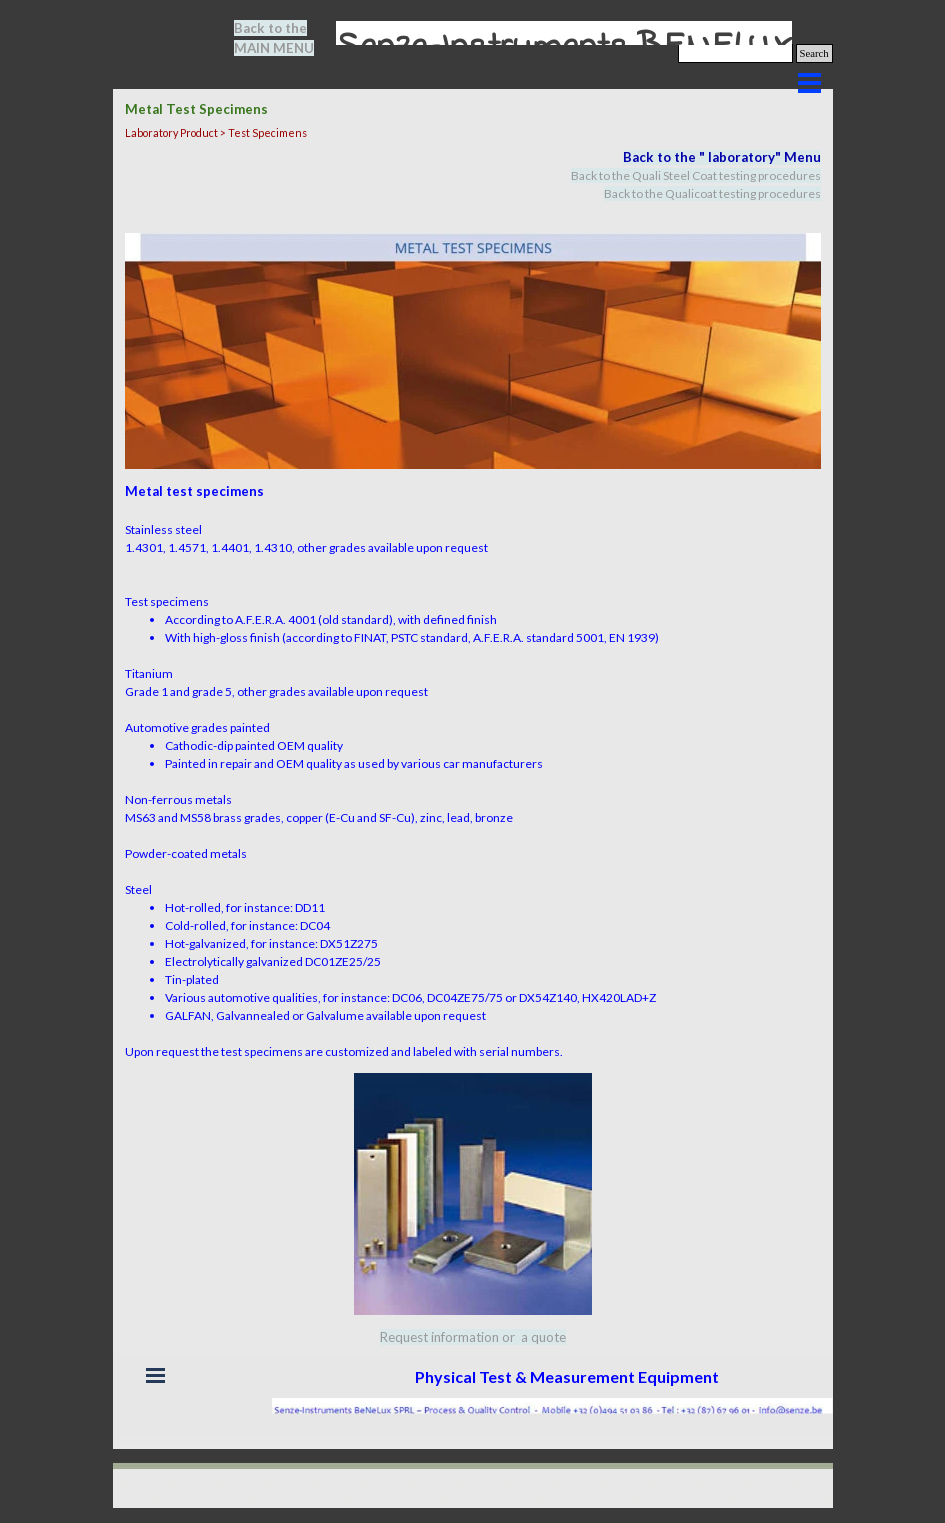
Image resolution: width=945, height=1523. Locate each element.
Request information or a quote (473, 1337)
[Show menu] (810, 83)
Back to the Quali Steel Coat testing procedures (696, 175)
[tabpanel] (286, 38)
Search (814, 53)
